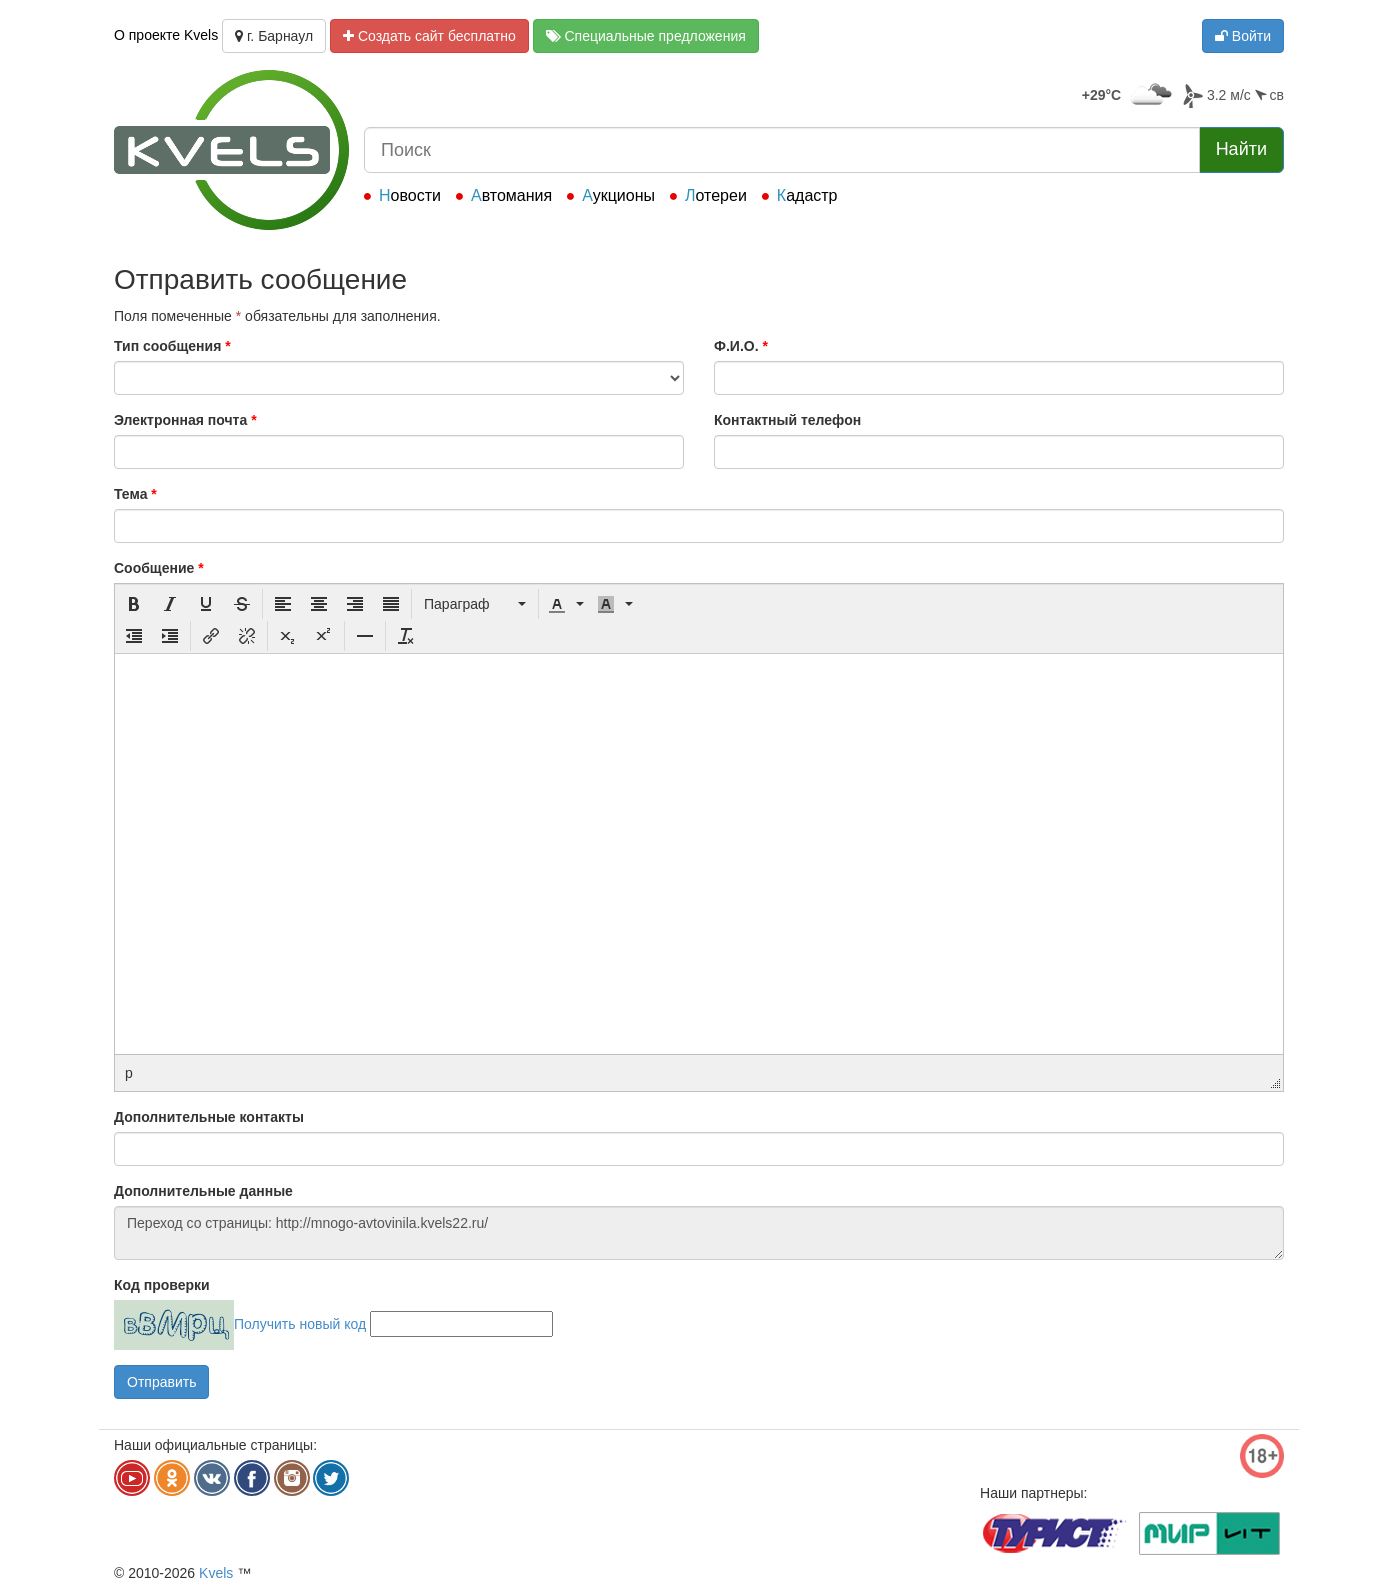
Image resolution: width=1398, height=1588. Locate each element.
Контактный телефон (787, 420)
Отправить (161, 1382)
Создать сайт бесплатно (429, 36)
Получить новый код (300, 1324)
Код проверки (162, 1285)
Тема (135, 494)
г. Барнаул (274, 36)
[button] (134, 604)
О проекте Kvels (166, 35)
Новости (410, 195)
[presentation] (134, 604)
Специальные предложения (646, 36)
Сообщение (159, 568)
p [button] (129, 1073)
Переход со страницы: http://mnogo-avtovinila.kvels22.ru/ (699, 1233)
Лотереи (716, 195)
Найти (1241, 149)
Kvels (216, 1573)
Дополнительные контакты (209, 1117)
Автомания (511, 195)
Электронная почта (185, 420)
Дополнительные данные (203, 1191)
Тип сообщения (172, 346)
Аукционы (618, 195)
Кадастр (807, 195)
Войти (1243, 36)
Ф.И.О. (741, 346)
